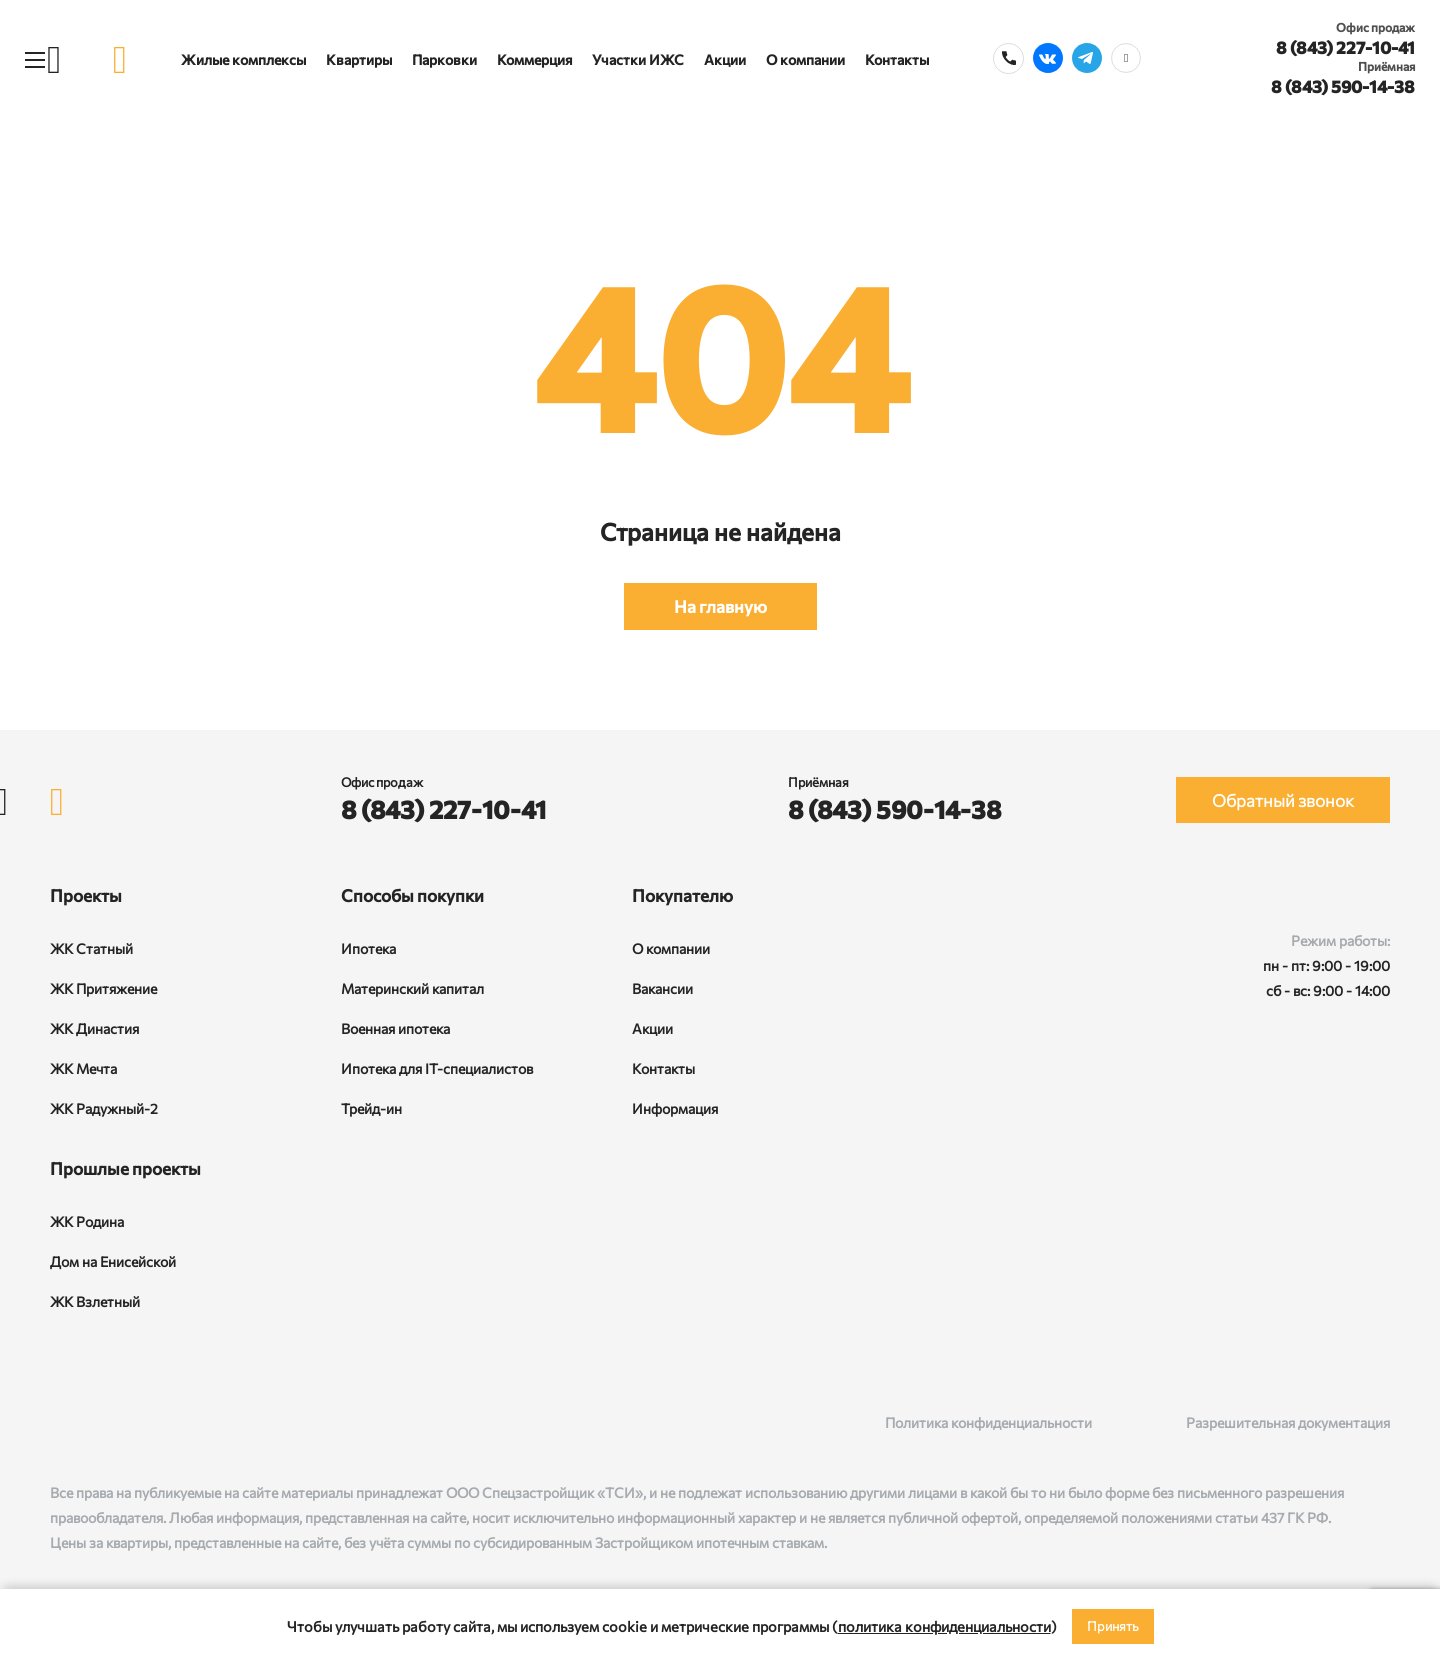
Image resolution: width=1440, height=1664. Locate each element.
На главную (720, 606)
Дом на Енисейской (113, 1261)
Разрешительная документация (1288, 1422)
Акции (725, 59)
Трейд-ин (371, 1108)
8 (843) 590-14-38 (1343, 86)
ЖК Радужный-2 (104, 1108)
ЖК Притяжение (103, 988)
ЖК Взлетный (95, 1301)
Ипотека (368, 948)
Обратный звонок (1283, 800)
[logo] (120, 59)
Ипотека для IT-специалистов (437, 1068)
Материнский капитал (412, 988)
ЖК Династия (94, 1028)
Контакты (897, 59)
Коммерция (534, 59)
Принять (1113, 1626)
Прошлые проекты (125, 1168)
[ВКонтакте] (60, 1422)
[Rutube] (101, 1422)
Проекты (86, 895)
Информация (675, 1108)
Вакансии (662, 988)
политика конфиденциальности (944, 1626)
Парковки (444, 59)
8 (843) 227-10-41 (1345, 47)
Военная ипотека (395, 1028)
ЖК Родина (87, 1221)
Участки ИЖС (638, 59)
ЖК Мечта (83, 1068)
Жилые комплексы (243, 59)
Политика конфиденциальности (988, 1422)
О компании (805, 59)
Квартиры (359, 59)
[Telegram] (142, 1422)
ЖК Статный (91, 948)
